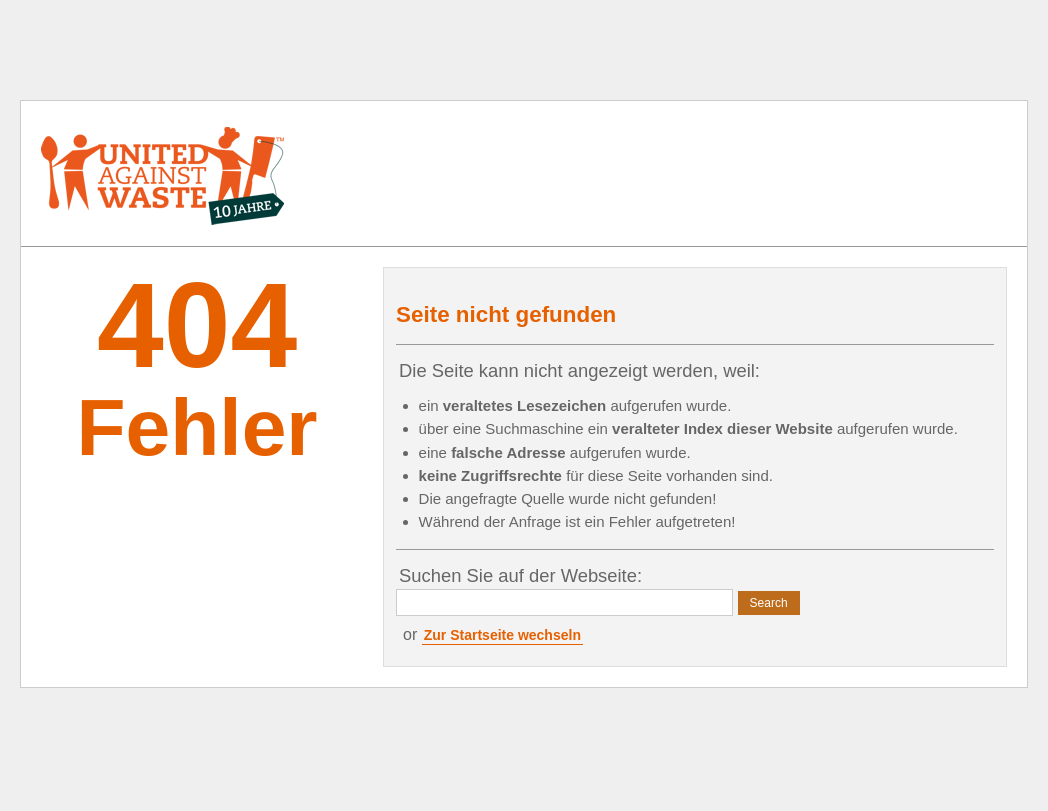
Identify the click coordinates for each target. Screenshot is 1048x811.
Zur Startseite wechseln (502, 635)
